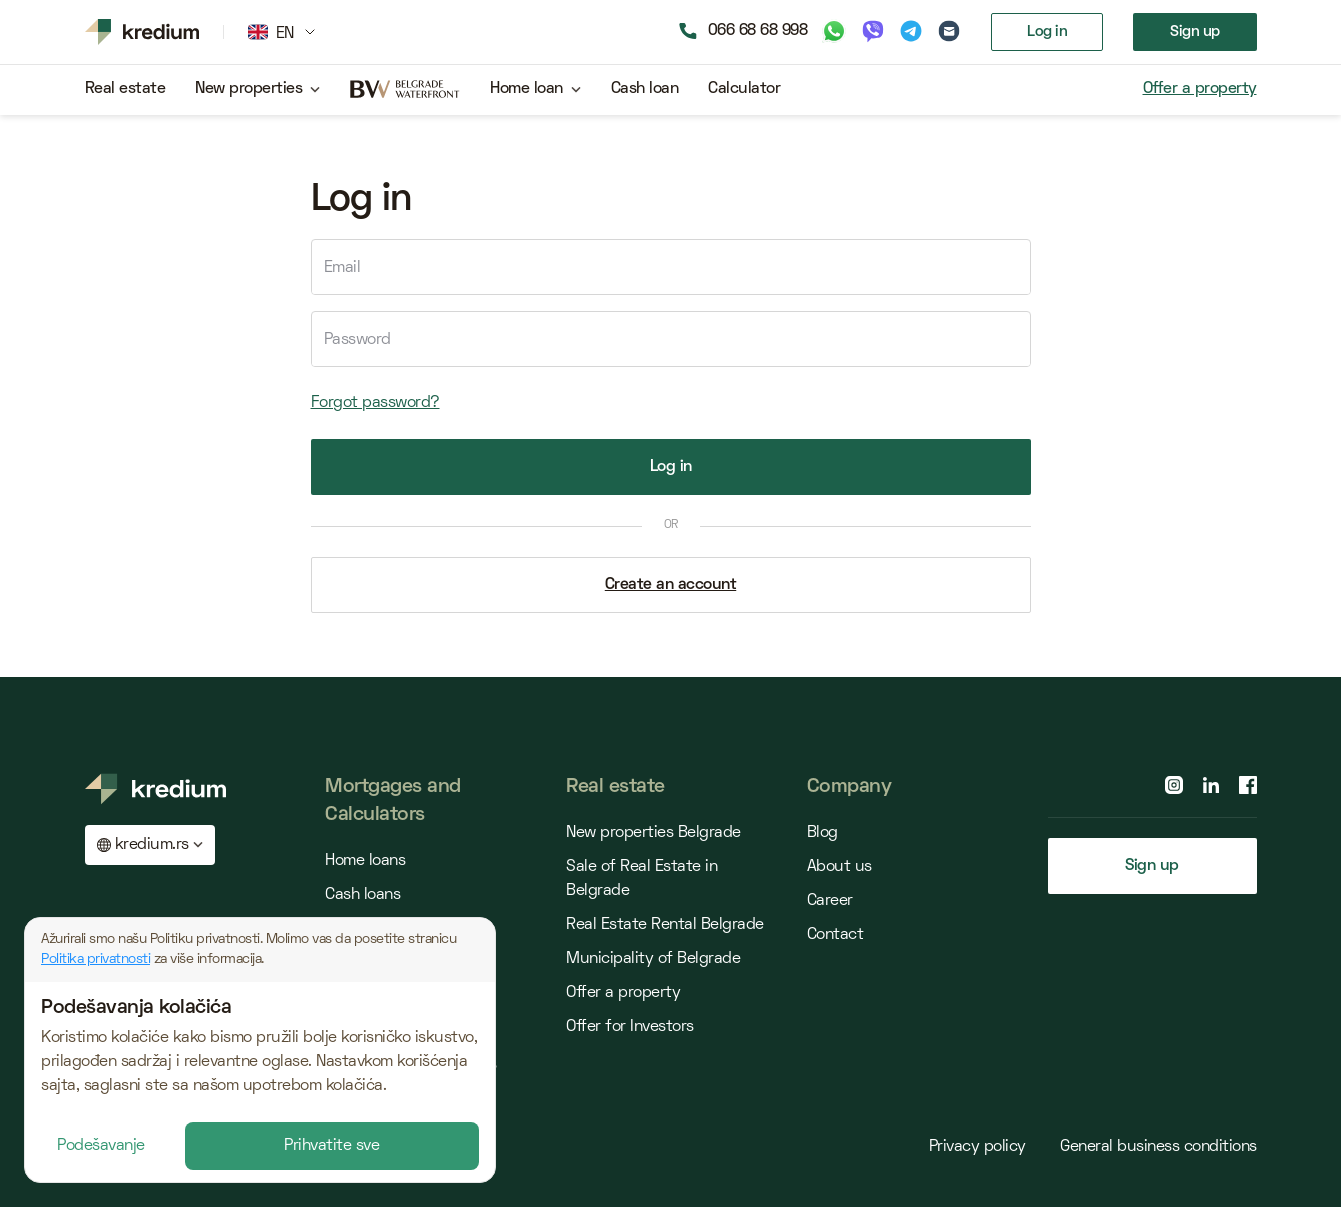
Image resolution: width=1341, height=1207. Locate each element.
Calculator (744, 89)
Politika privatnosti (95, 959)
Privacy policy (980, 1147)
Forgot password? (375, 403)
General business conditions (1158, 1147)
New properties (248, 89)
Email (342, 268)
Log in (1047, 32)
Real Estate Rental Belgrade (665, 925)
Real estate (125, 89)
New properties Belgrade (653, 833)
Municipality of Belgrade (653, 959)
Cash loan (645, 89)
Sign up (1195, 32)
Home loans (365, 861)
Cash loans (362, 895)
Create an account (671, 585)
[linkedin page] (1211, 785)
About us (839, 867)
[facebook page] (1248, 785)
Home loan (526, 89)
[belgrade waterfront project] (405, 90)
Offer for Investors (630, 1027)
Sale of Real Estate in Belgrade (641, 879)
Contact (835, 935)
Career (830, 901)
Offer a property (1200, 89)
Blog (822, 833)
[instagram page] (1174, 785)
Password (357, 340)
